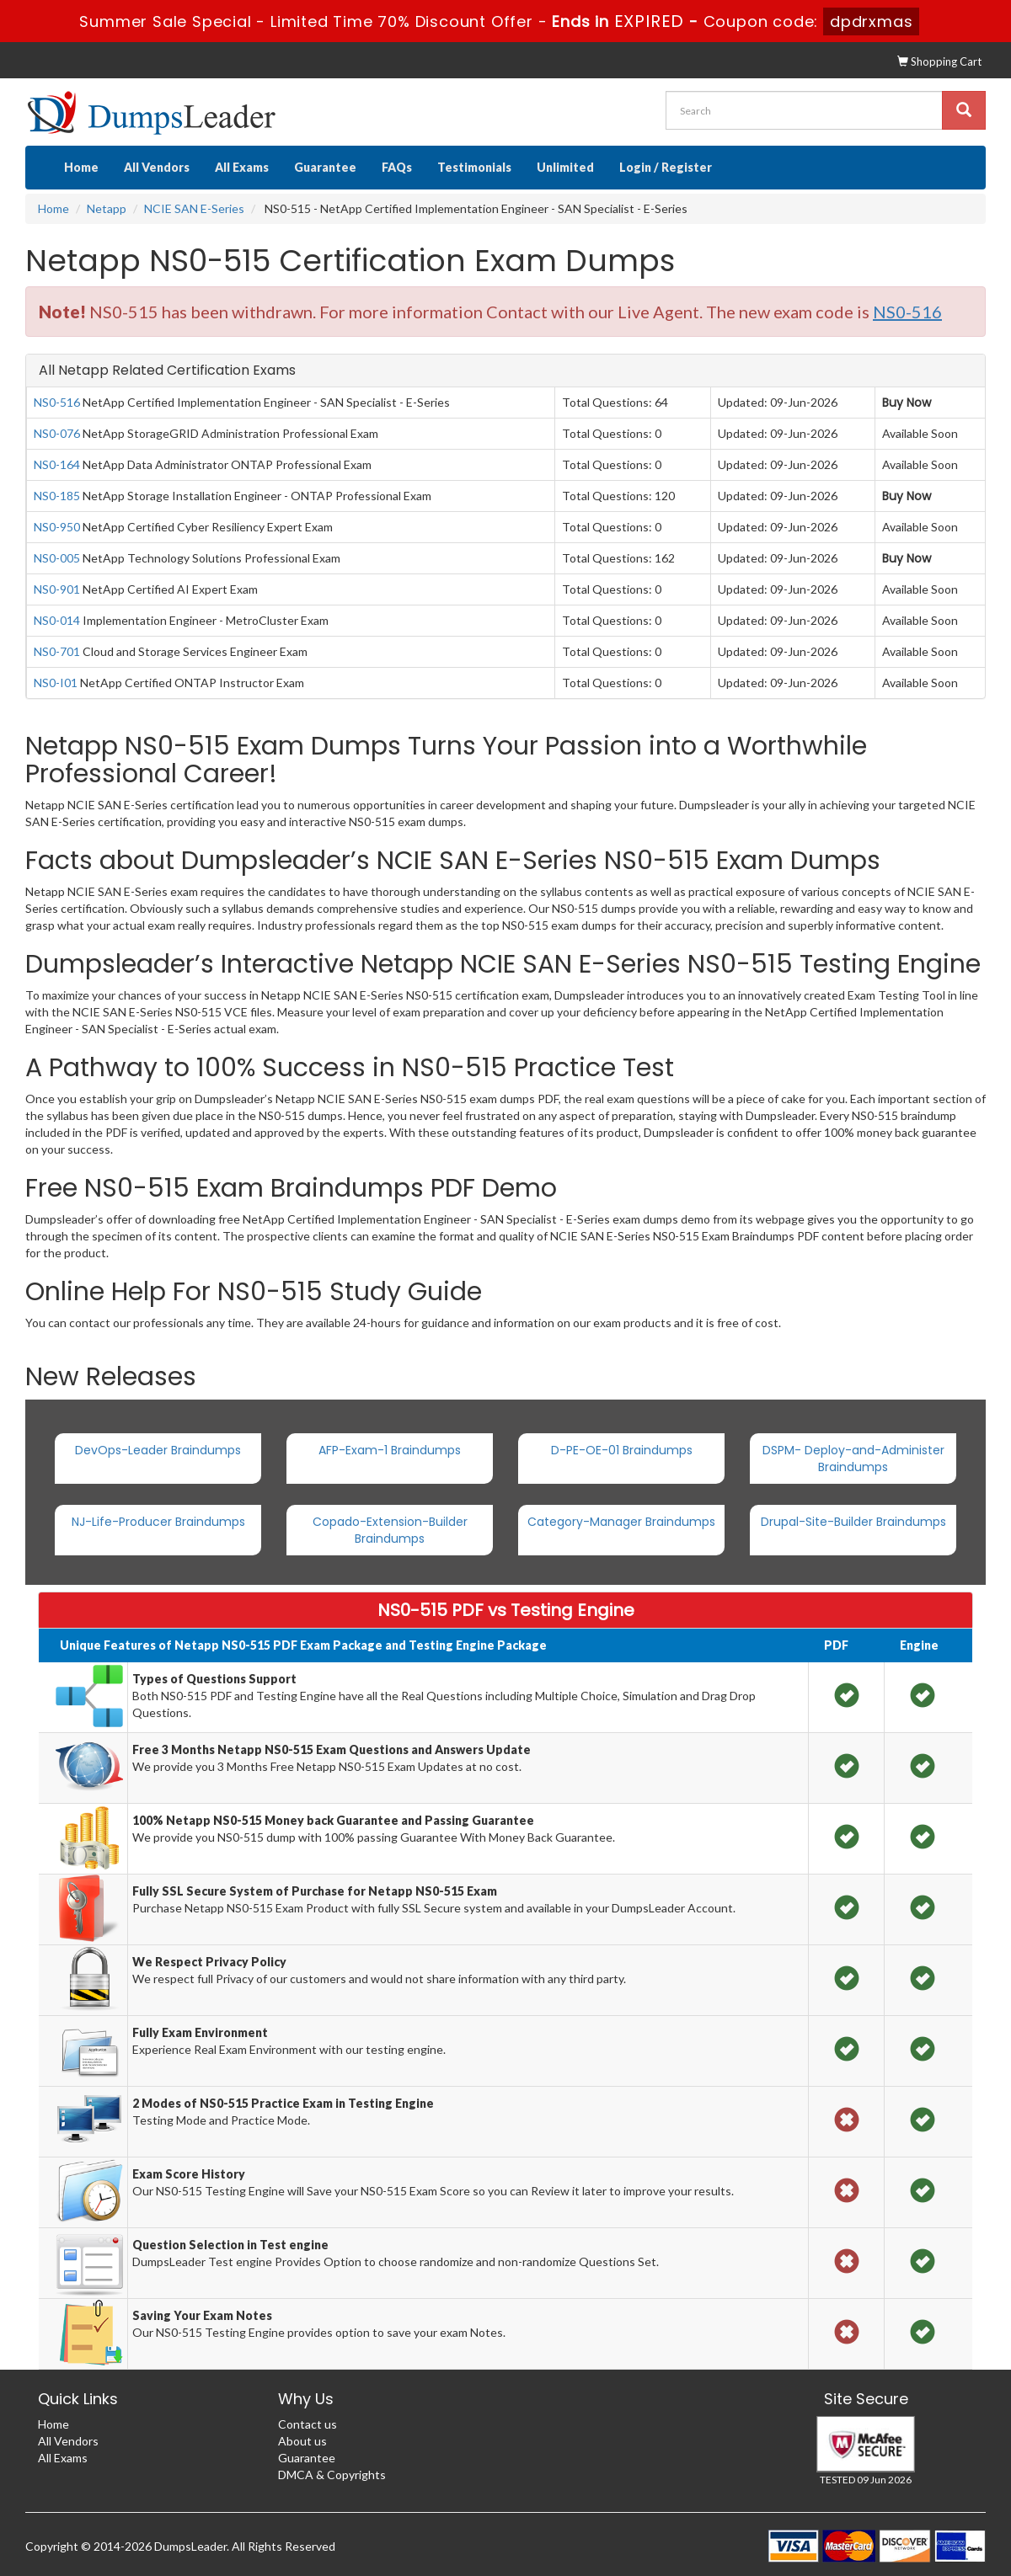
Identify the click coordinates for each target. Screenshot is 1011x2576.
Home (81, 167)
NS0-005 (57, 558)
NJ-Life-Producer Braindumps (158, 1521)
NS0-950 (57, 527)
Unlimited (565, 167)
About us (302, 2441)
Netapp (106, 208)
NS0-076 (57, 433)
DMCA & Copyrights (332, 2474)
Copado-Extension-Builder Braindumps (390, 1530)
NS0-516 (57, 402)
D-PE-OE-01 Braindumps (622, 1450)
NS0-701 (57, 651)
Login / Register (665, 167)
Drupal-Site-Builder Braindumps (853, 1521)
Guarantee (325, 167)
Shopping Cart (939, 61)
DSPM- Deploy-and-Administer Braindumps (853, 1458)
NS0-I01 (56, 682)
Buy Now (906, 402)
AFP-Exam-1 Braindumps (389, 1450)
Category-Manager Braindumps (621, 1521)
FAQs (397, 167)
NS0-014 (57, 620)
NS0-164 (57, 464)
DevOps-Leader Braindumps (158, 1450)
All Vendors (157, 167)
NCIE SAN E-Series (194, 208)
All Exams (242, 167)
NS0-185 (57, 495)
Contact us (307, 2424)
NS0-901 (57, 589)
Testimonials (474, 167)
